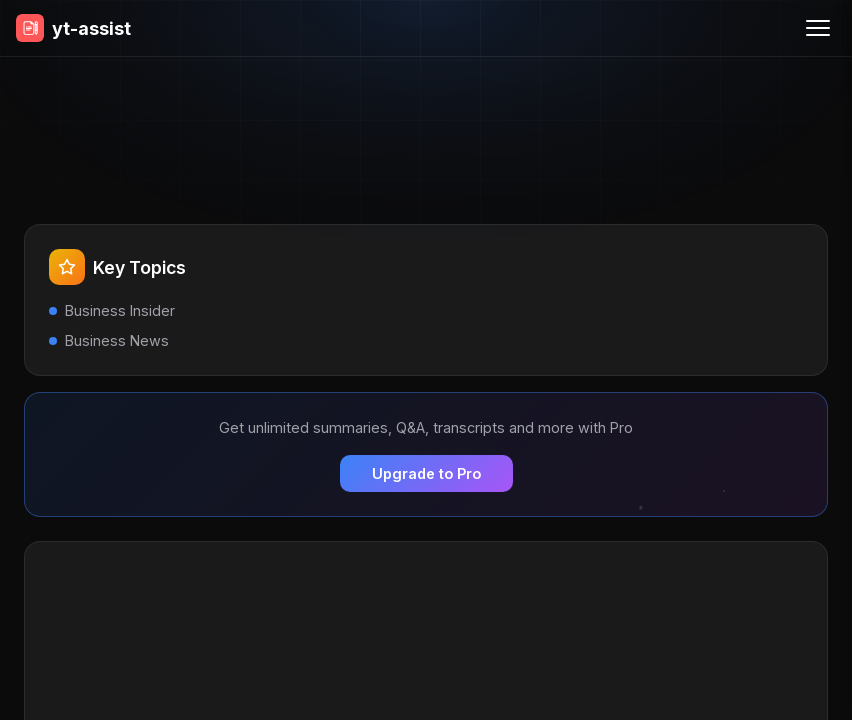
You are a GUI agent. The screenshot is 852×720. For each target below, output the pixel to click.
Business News (117, 340)
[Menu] (818, 28)
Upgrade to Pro (426, 473)
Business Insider (120, 310)
